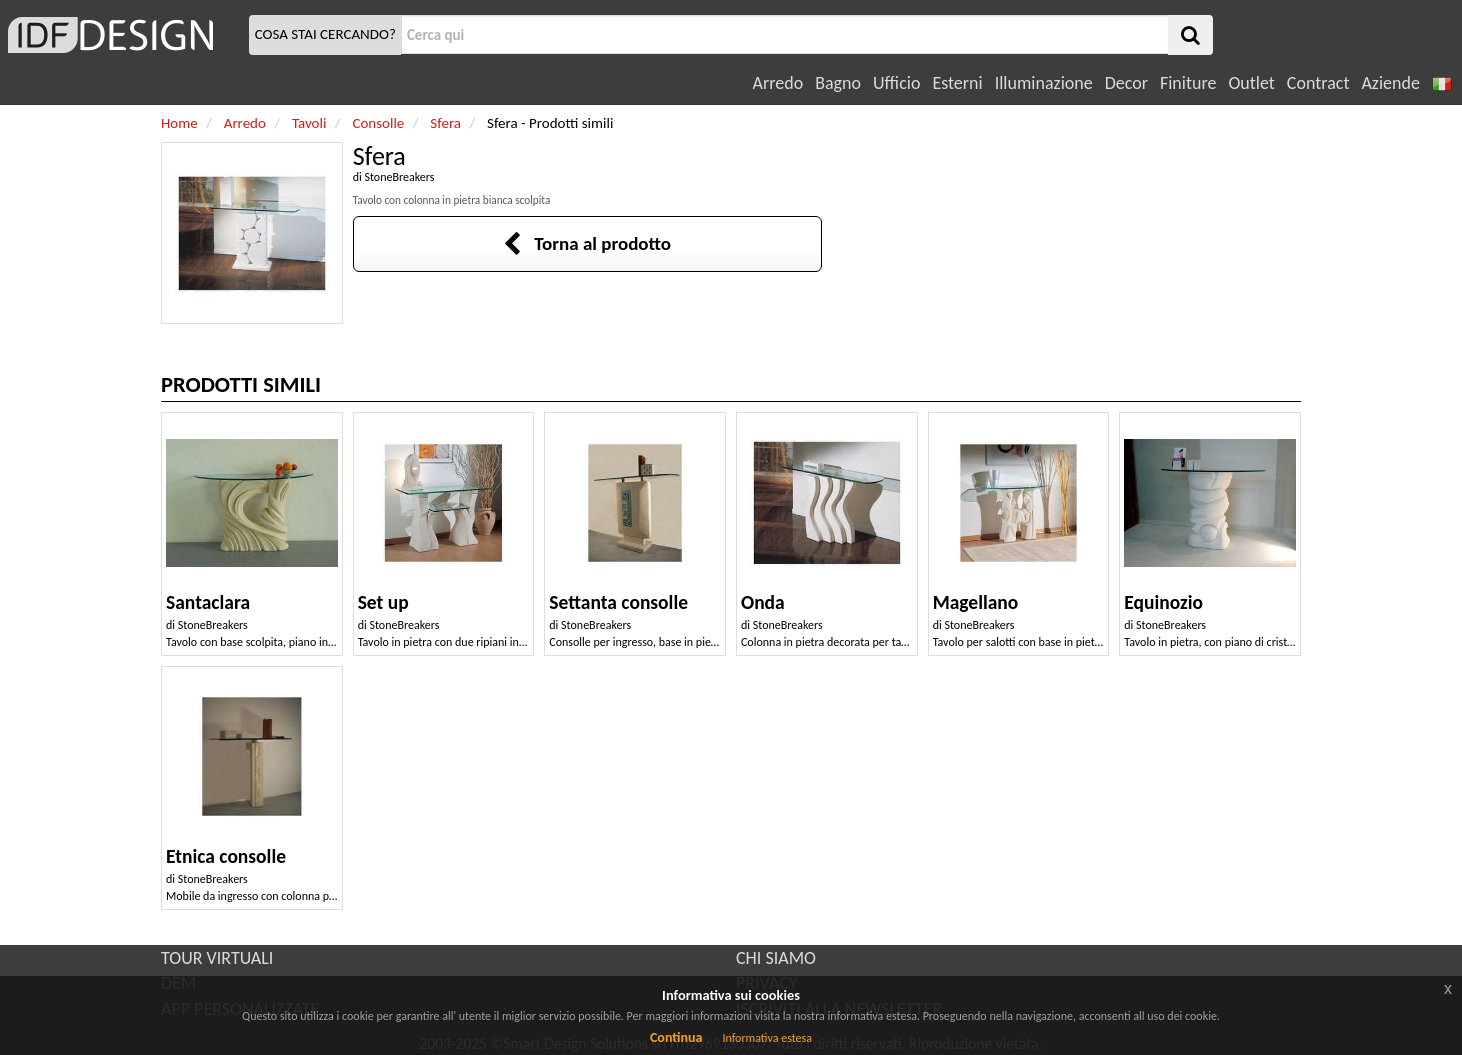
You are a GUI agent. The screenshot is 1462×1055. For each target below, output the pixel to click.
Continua (676, 1037)
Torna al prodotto (587, 243)
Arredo (778, 83)
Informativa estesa (767, 1038)
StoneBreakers (399, 177)
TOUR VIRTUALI (217, 958)
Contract (1318, 83)
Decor (1126, 83)
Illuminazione (1044, 83)
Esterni (957, 83)
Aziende (1390, 83)
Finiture (1188, 83)
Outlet (1251, 83)
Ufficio (896, 83)
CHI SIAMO (776, 958)
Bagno (838, 83)
